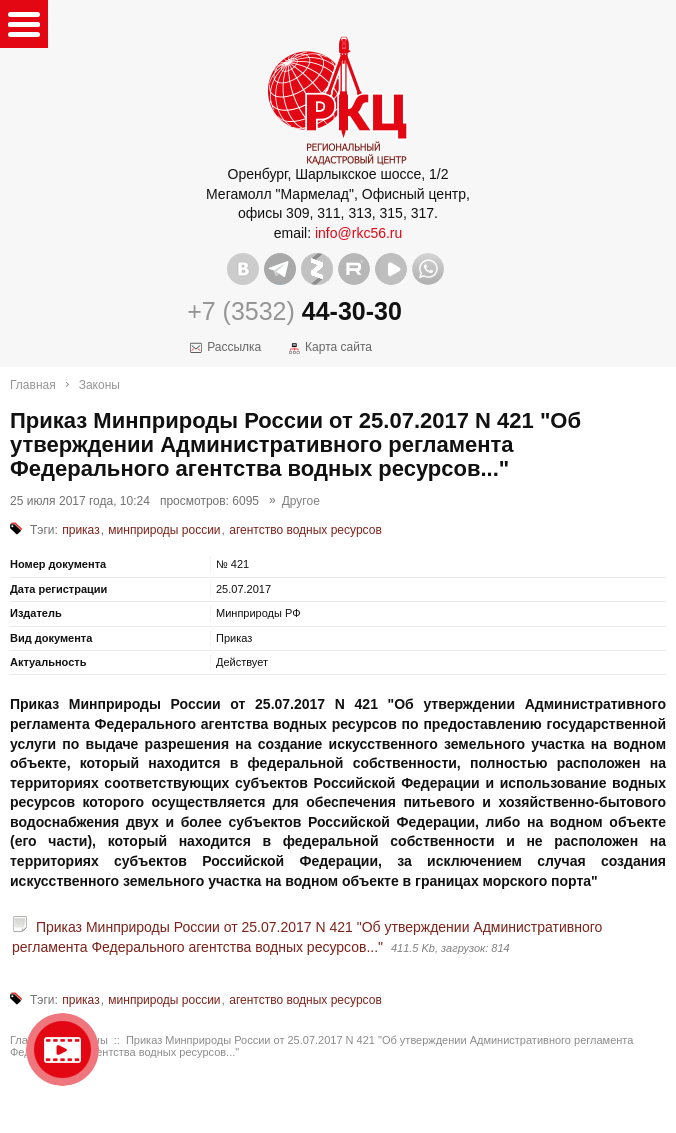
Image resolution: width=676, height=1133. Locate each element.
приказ (80, 530)
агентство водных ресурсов (305, 530)
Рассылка (234, 347)
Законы (99, 385)
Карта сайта (338, 347)
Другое (301, 501)
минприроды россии (164, 530)
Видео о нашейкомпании (62, 1049)
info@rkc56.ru (358, 233)
